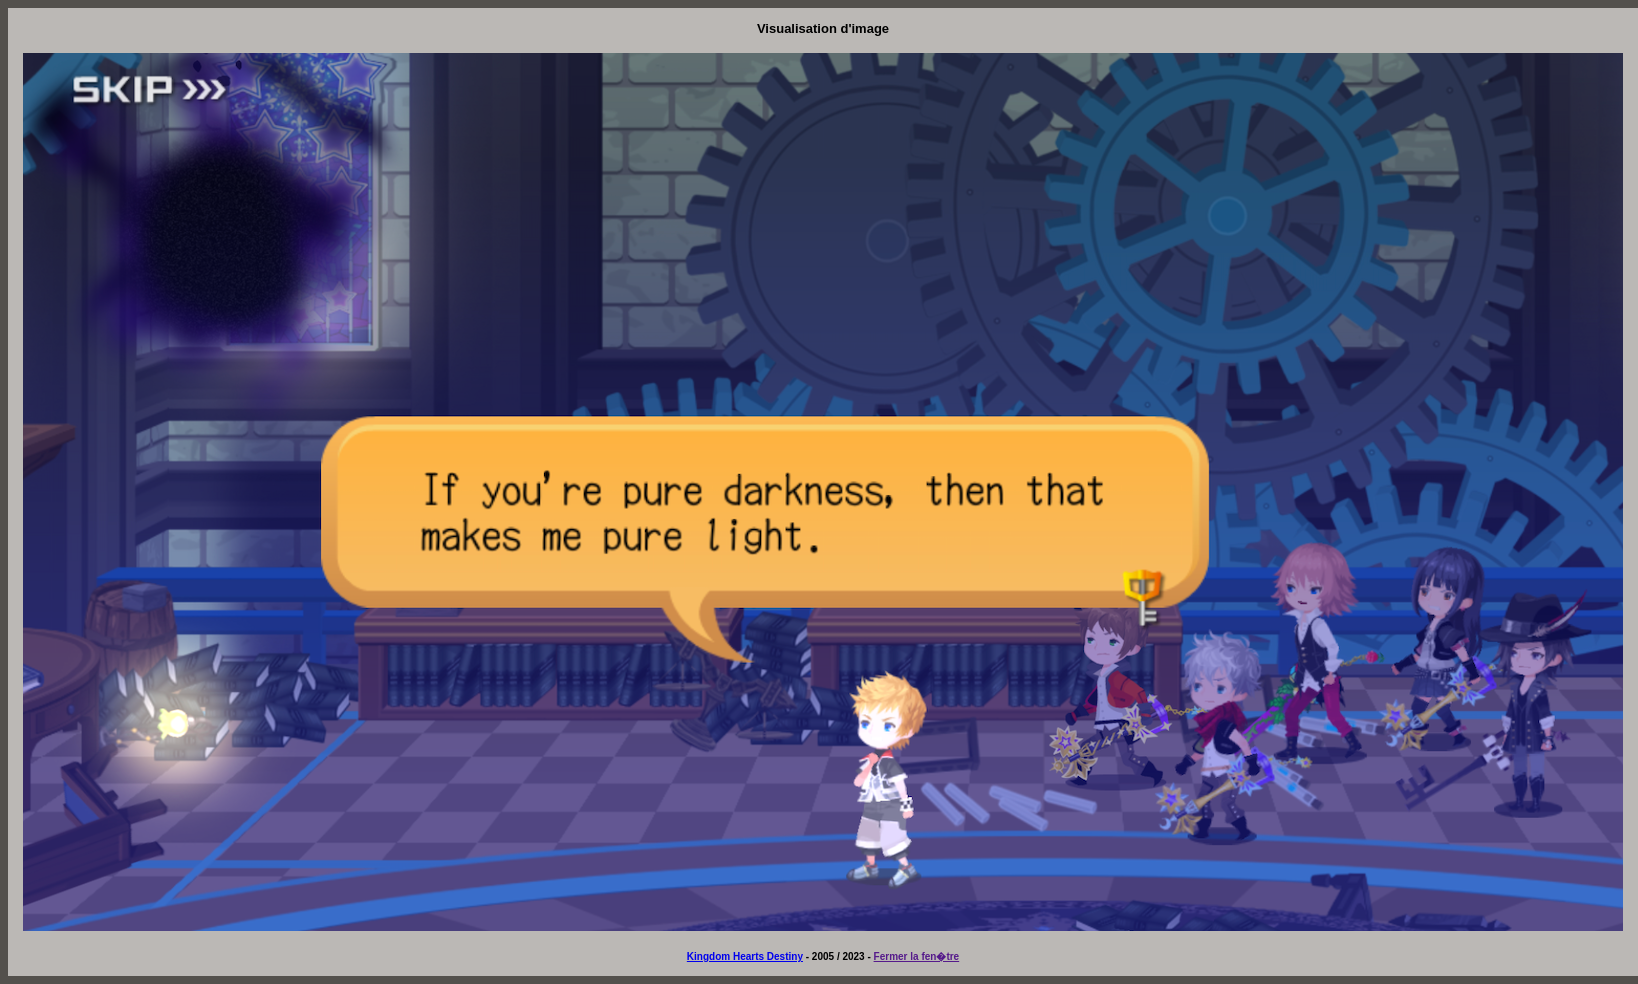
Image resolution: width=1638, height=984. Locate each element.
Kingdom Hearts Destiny (745, 956)
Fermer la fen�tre (917, 956)
